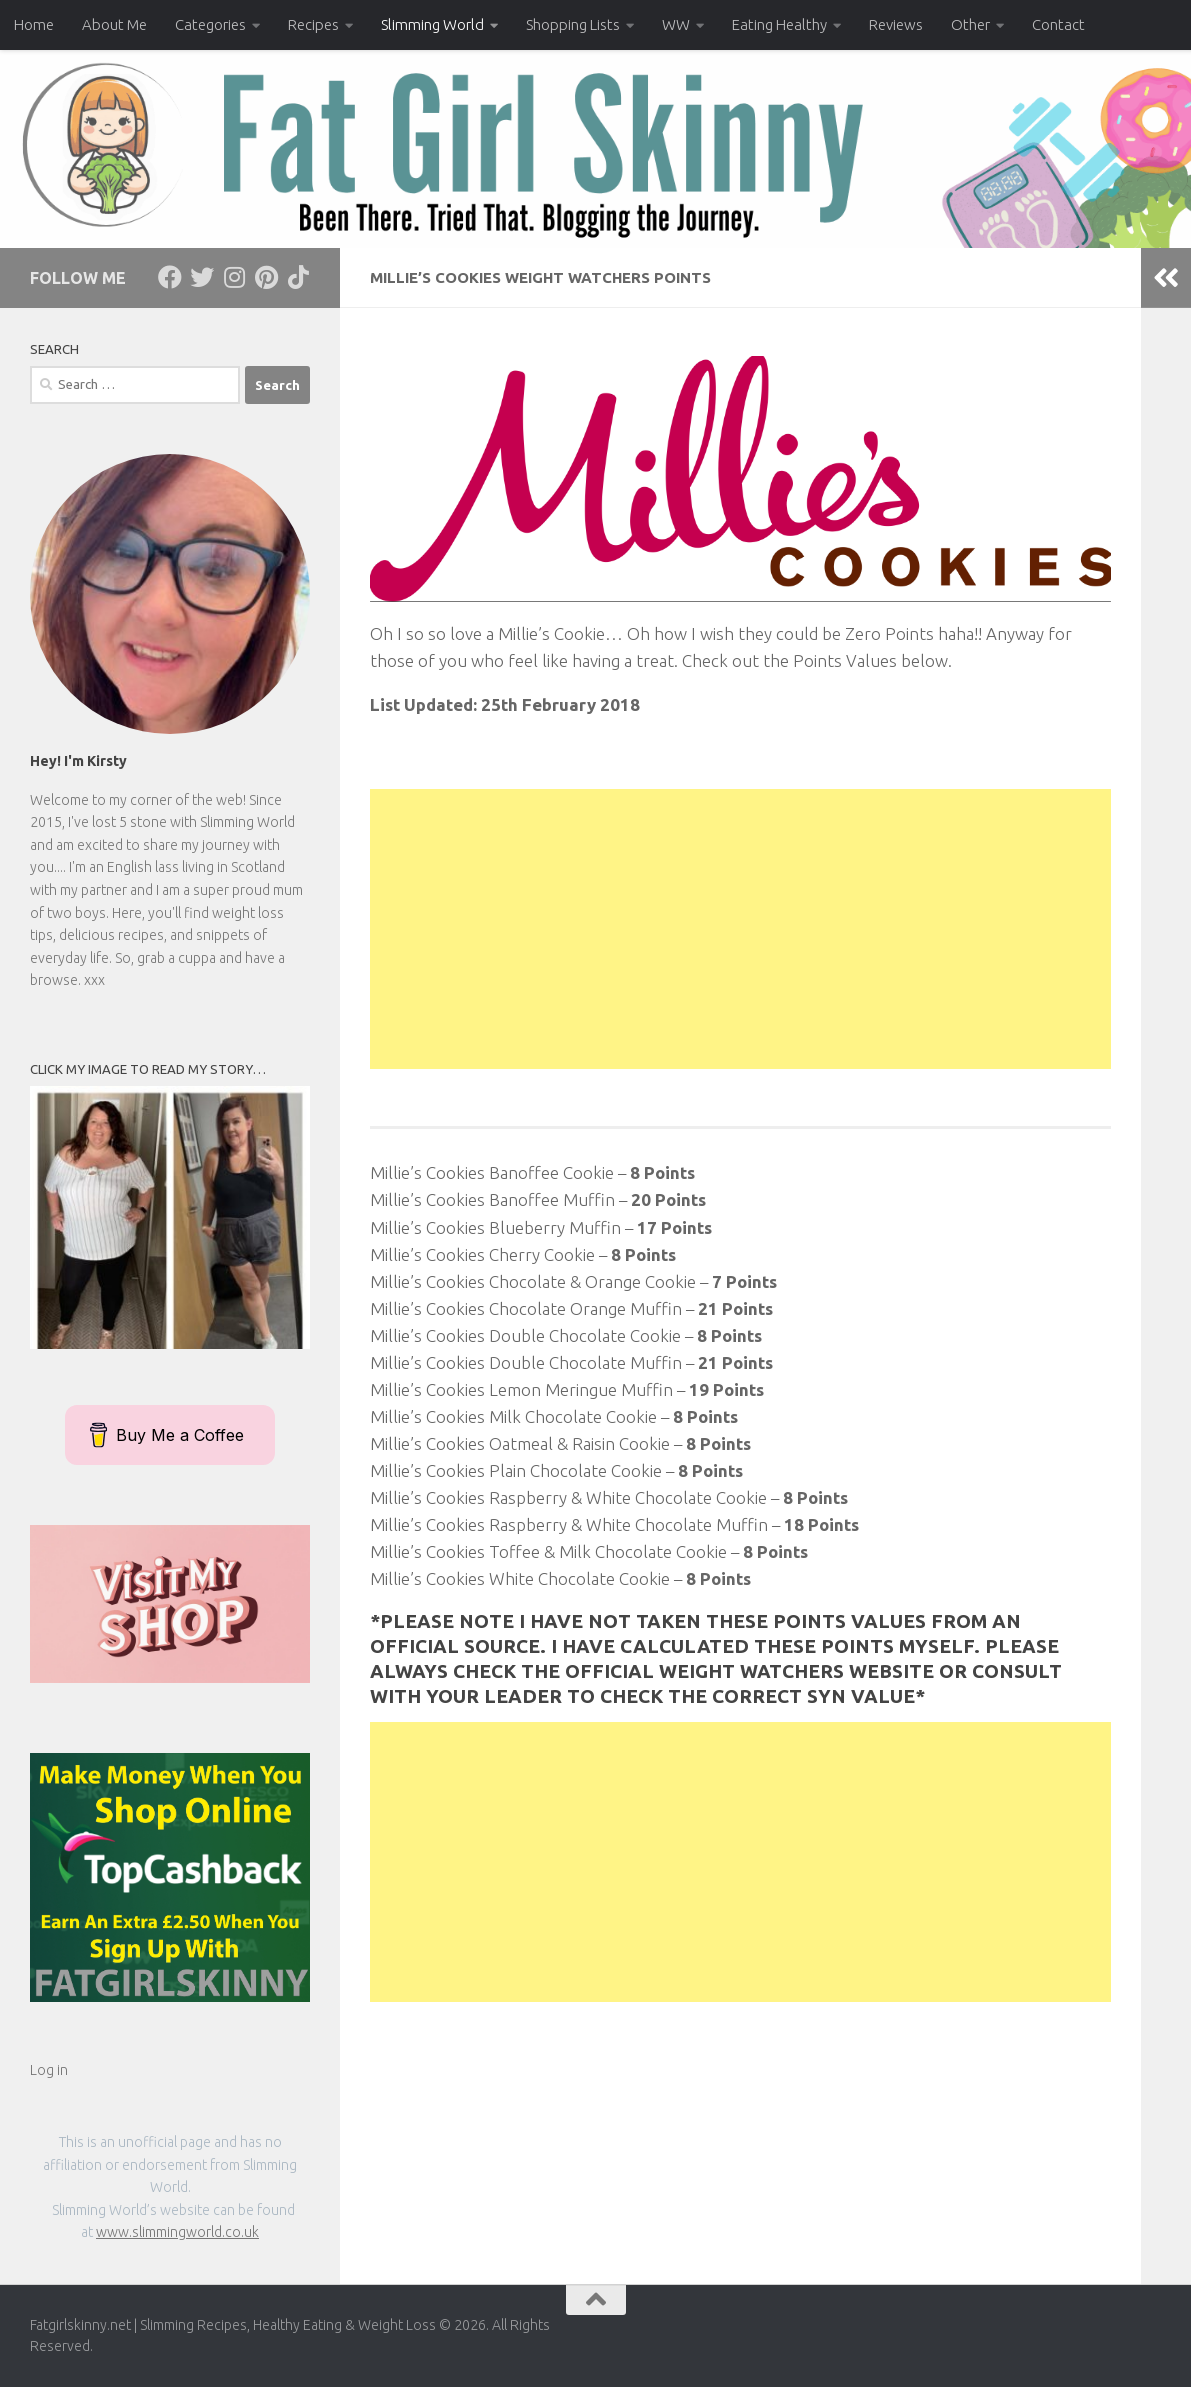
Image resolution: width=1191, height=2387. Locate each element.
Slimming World (432, 24)
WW (676, 24)
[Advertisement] (740, 929)
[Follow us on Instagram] (234, 277)
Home (34, 24)
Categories (210, 24)
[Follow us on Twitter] (202, 277)
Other (970, 24)
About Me (114, 24)
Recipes (313, 24)
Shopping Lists (573, 24)
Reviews (896, 24)
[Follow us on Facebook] (170, 277)
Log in (49, 2070)
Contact (1058, 24)
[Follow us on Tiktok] (298, 277)
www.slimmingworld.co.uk (177, 2232)
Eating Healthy (779, 24)
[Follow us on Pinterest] (266, 277)
